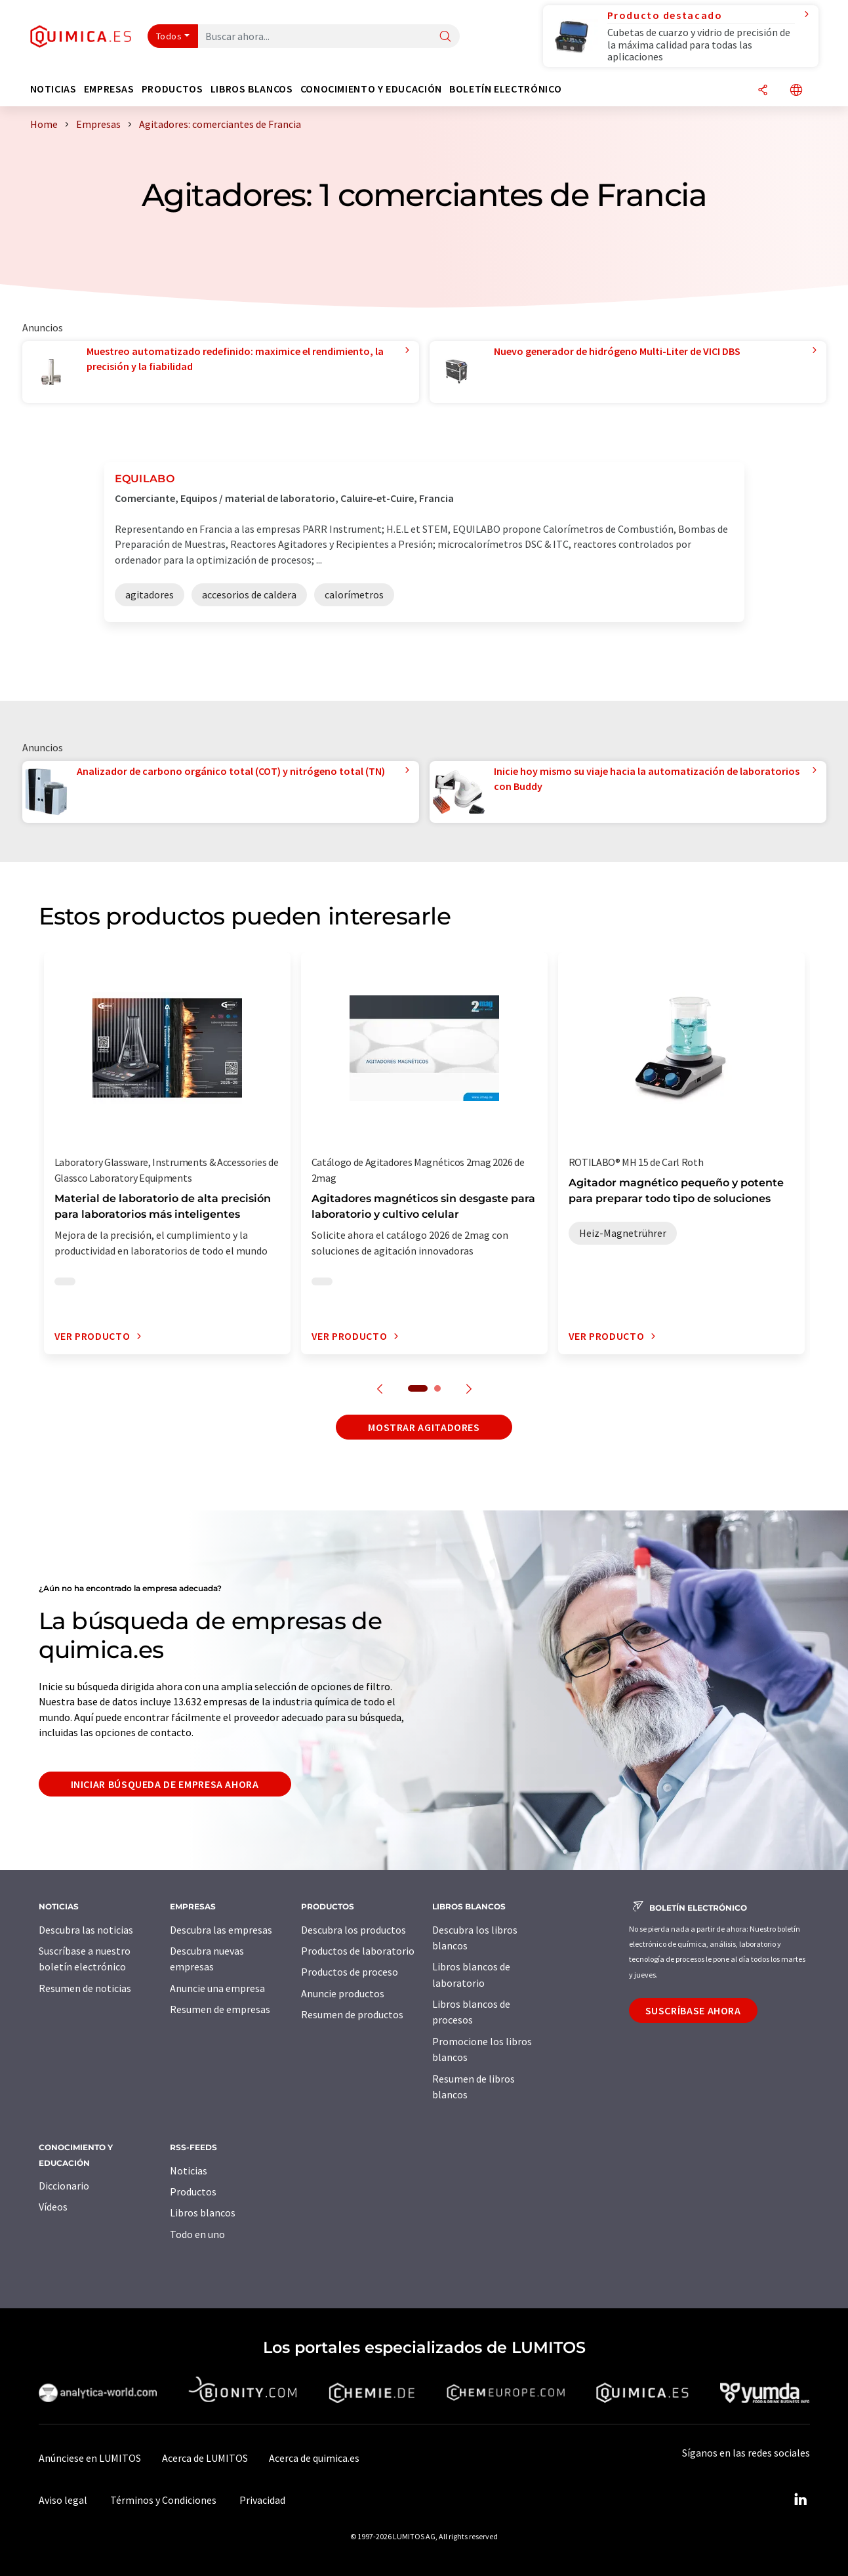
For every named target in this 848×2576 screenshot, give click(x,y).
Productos (193, 2191)
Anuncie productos (342, 1993)
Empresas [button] (109, 89)
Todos (169, 36)
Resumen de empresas (220, 2009)
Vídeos (53, 2206)
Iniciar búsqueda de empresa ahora (165, 1784)
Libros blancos (202, 2212)
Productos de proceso (349, 1971)
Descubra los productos (353, 1929)
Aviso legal (63, 2499)
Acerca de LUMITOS (205, 2457)
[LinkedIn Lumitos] (801, 2499)
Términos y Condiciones (163, 2499)
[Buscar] (445, 37)
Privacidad (262, 2499)
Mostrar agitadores (424, 1427)
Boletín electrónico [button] (505, 89)
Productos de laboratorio (357, 1950)
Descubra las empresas (221, 1929)
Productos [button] (172, 89)
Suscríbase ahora (693, 2010)
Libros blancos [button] (252, 89)
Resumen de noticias (85, 1988)
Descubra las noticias (86, 1929)
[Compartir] (763, 90)
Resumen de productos (352, 2014)
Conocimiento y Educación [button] (371, 89)
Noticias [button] (53, 89)
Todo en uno (197, 2234)
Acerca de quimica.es (314, 2457)
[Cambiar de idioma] (796, 90)
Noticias (188, 2170)
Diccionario (64, 2185)
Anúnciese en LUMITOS (90, 2457)
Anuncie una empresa (217, 1988)
